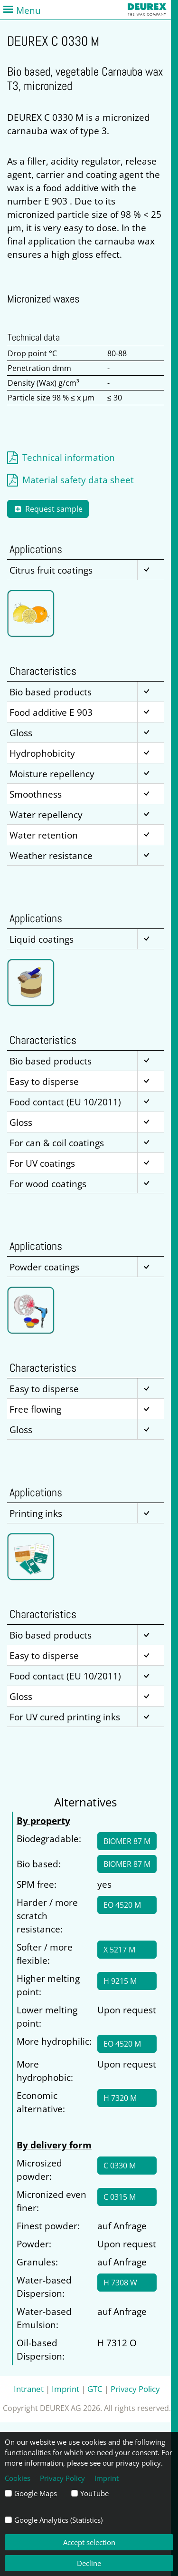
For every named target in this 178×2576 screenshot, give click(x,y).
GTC (95, 2388)
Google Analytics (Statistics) (58, 2520)
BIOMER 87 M (126, 1841)
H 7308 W (120, 2282)
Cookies (17, 2478)
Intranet (29, 2388)
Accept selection (89, 2542)
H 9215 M (120, 1981)
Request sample (48, 509)
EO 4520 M (122, 1905)
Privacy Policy (135, 2388)
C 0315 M (119, 2197)
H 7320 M (120, 2098)
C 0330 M (119, 2165)
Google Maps (35, 2493)
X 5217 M (119, 1949)
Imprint (65, 2388)
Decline (89, 2563)
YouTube (94, 2493)
